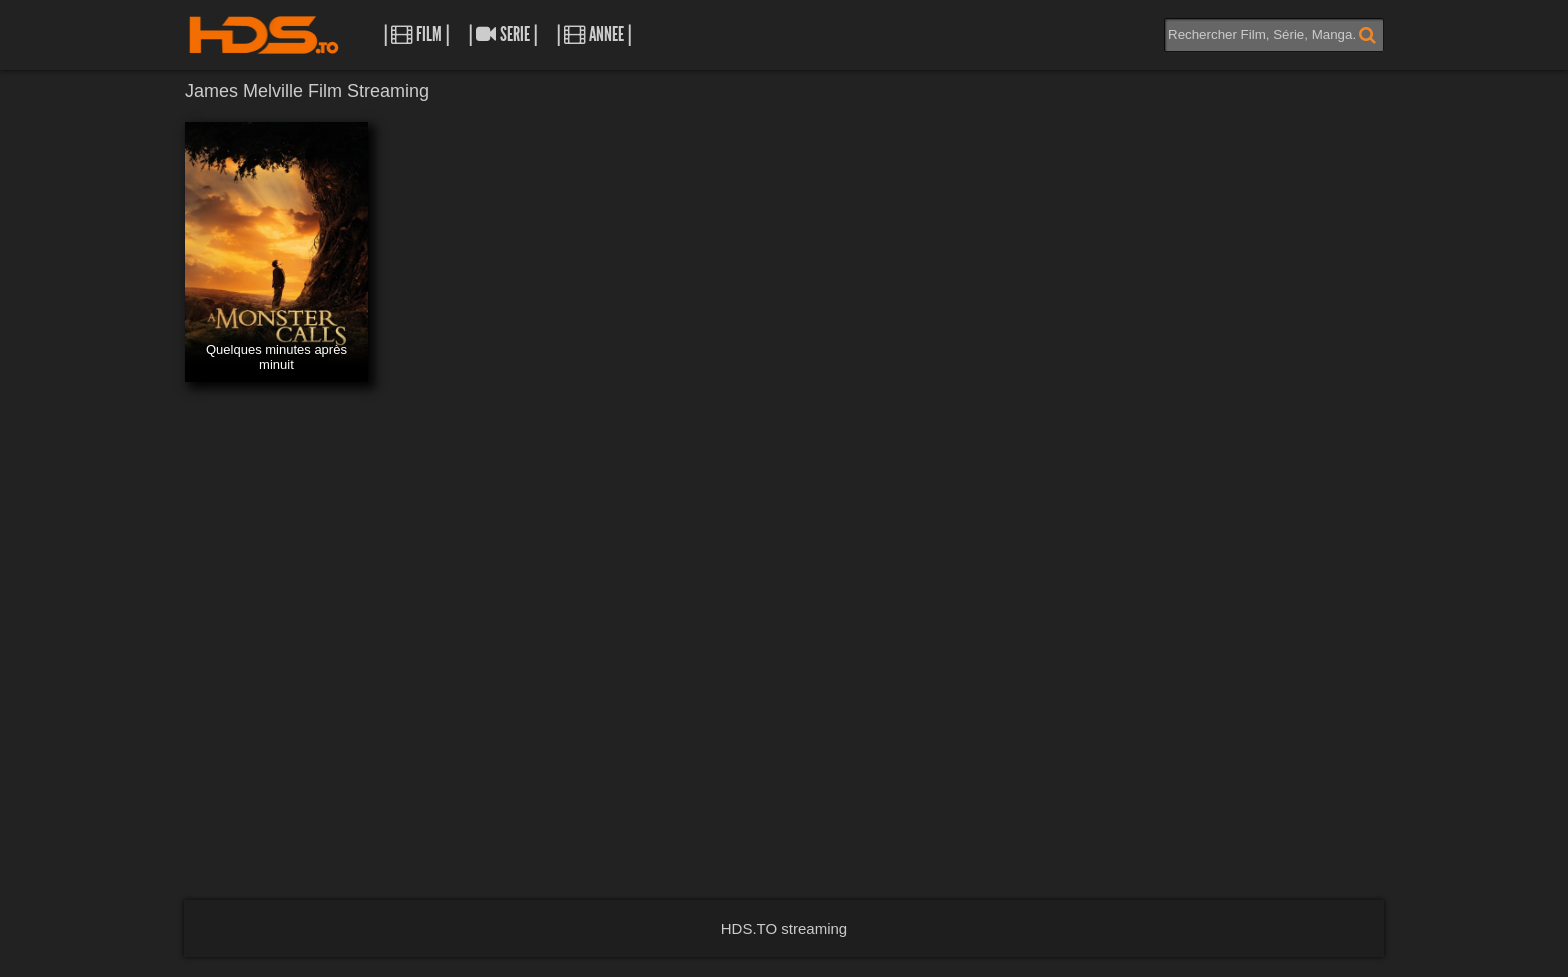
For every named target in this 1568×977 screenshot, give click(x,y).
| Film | (416, 34)
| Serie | (503, 34)
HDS (264, 35)
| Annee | (594, 34)
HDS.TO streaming (784, 928)
